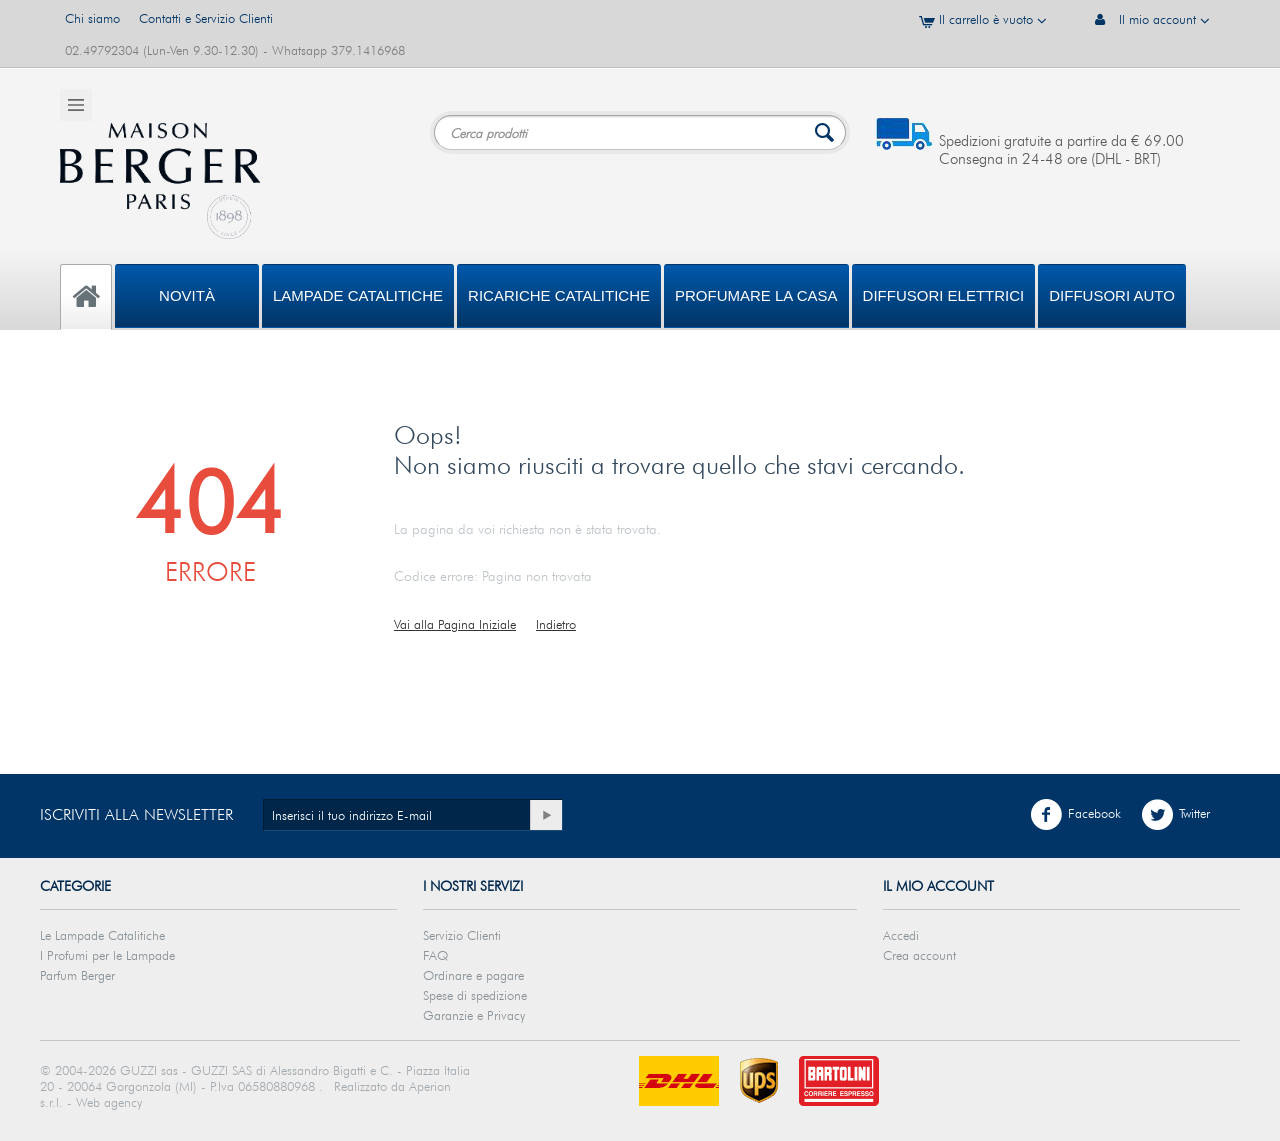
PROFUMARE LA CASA (756, 295)
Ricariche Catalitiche (559, 295)
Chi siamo (92, 18)
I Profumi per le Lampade (107, 955)
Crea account (919, 955)
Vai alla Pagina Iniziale (455, 624)
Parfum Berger (77, 975)
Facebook (1075, 815)
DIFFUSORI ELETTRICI (944, 295)
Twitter (1175, 815)
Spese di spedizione (475, 995)
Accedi (901, 935)
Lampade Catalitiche (358, 295)
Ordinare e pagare (473, 975)
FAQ (435, 955)
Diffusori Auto (1112, 295)
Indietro (556, 624)
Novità (187, 295)
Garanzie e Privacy (474, 1015)
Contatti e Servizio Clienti (206, 18)
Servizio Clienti (462, 935)
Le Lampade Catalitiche (102, 935)
